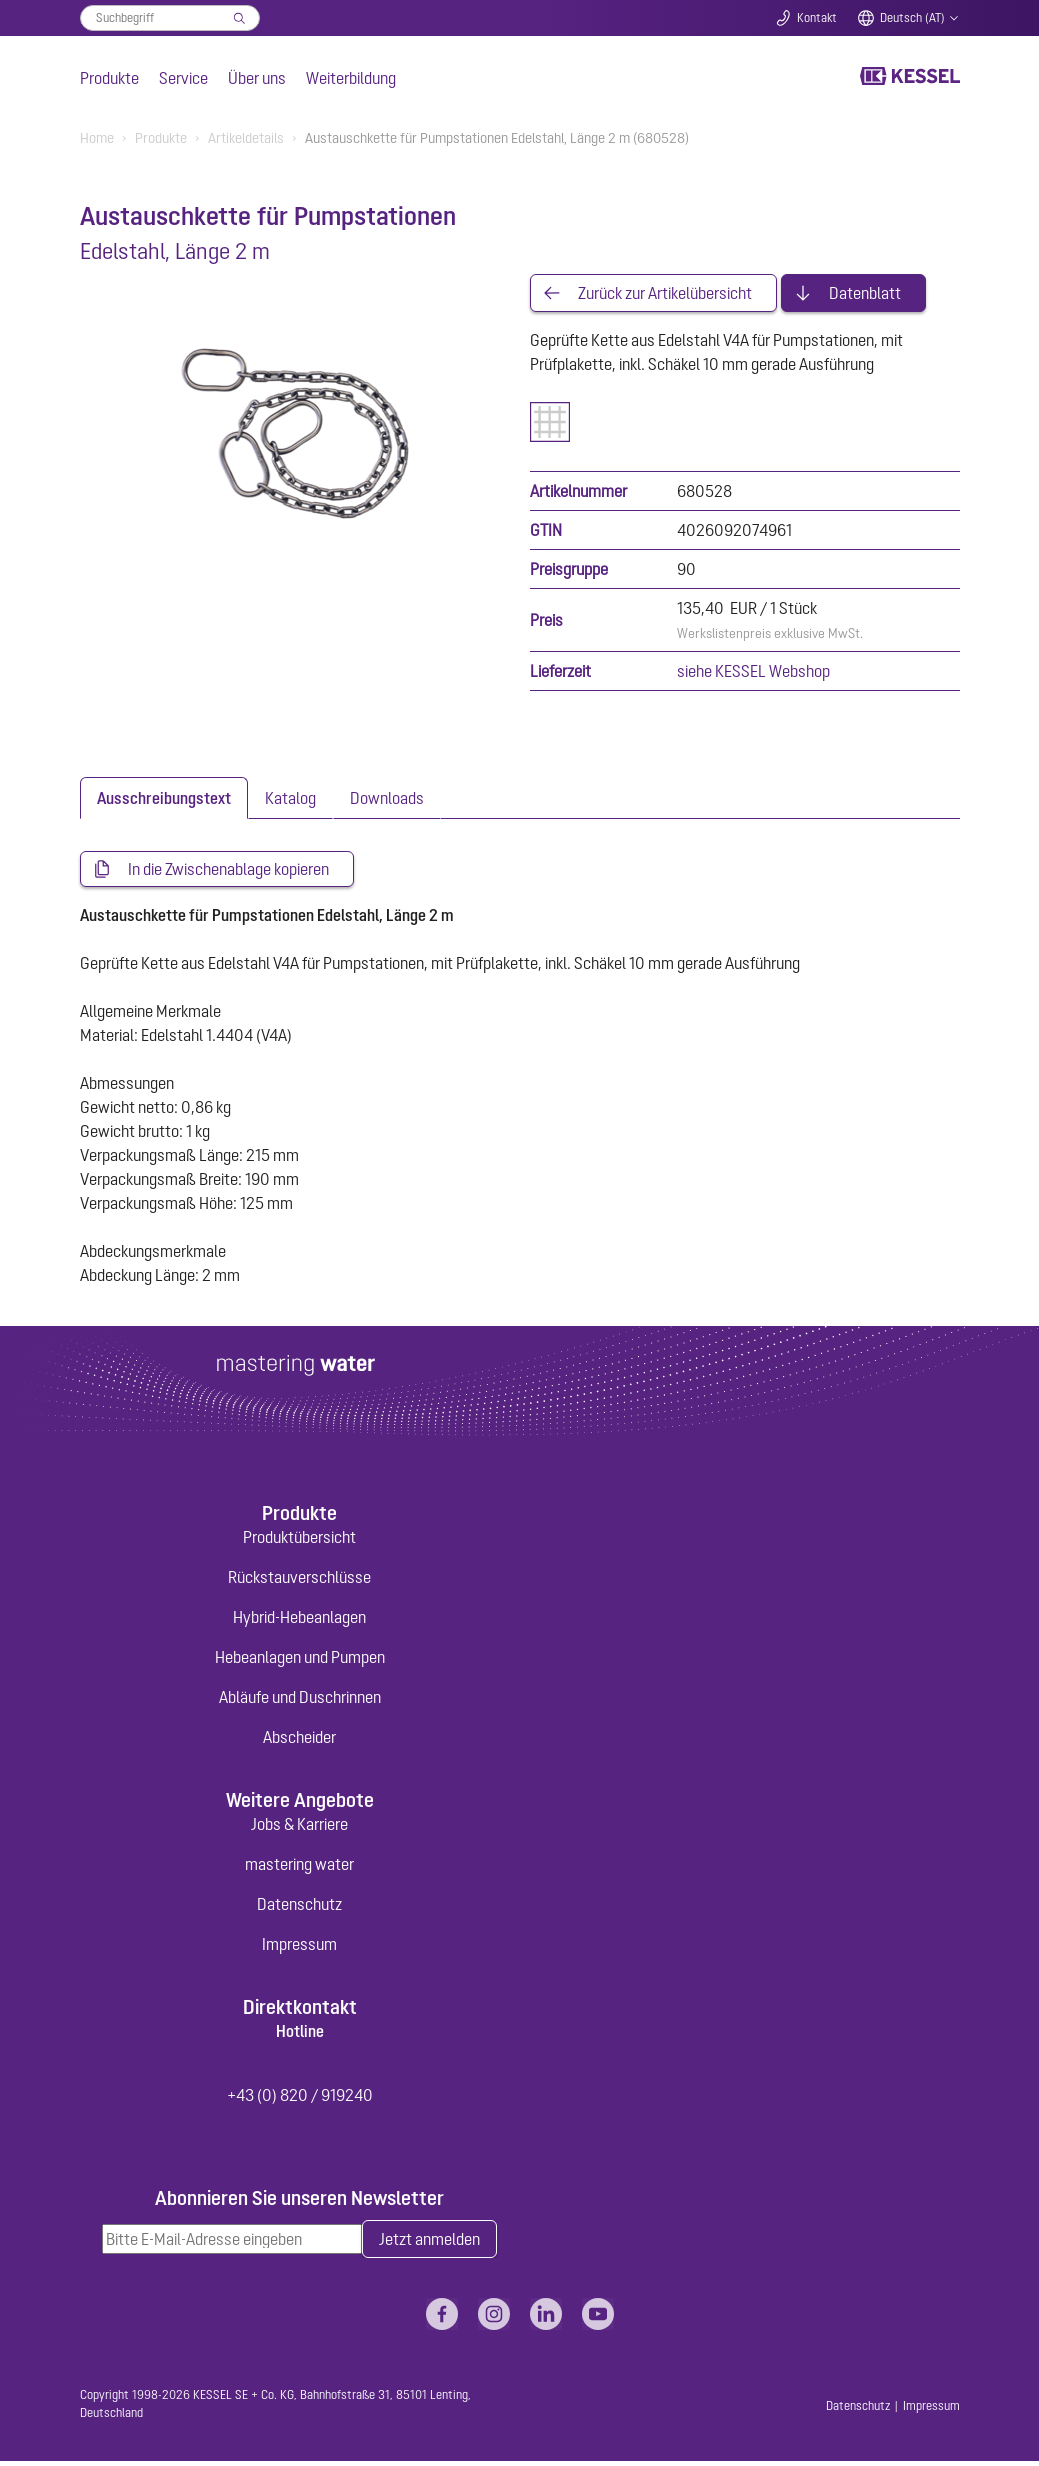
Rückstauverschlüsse (299, 1580)
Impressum (299, 1948)
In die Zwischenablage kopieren (228, 872)
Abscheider (299, 1740)
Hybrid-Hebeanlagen (299, 1620)
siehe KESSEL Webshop (753, 673)
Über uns (257, 78)
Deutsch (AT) (912, 18)
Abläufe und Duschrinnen (300, 1700)
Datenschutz (299, 1908)
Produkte (109, 78)
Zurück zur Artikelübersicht (665, 294)
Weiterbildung (351, 78)
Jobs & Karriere (299, 1828)
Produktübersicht (299, 1540)
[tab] (164, 800)
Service (183, 78)
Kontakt (817, 18)
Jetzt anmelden (429, 2244)
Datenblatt (865, 294)
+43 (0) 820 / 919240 (300, 2099)
